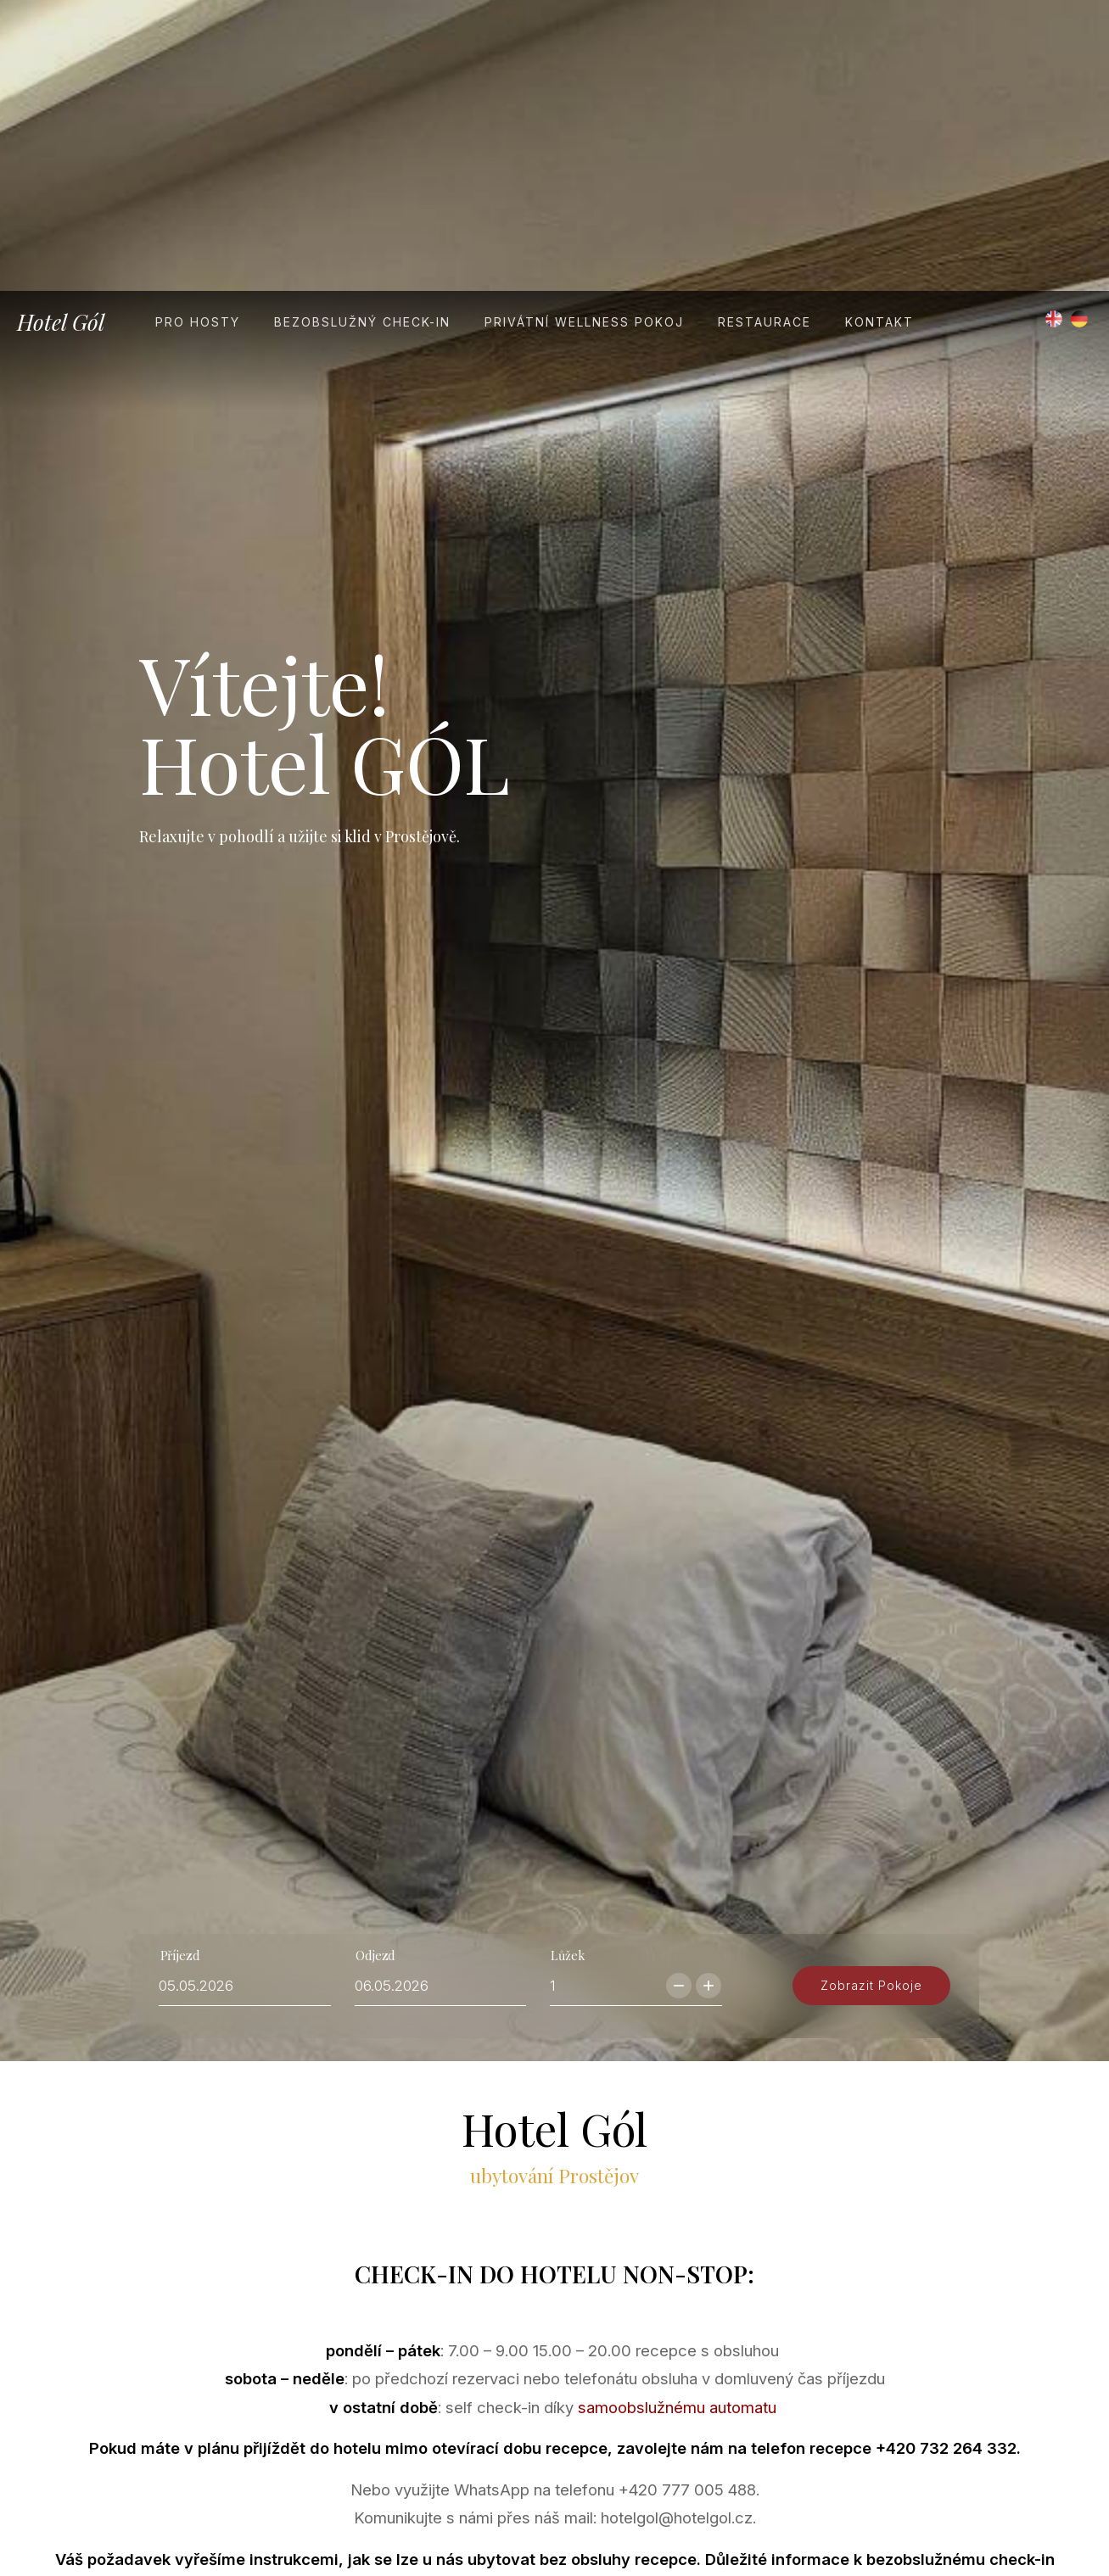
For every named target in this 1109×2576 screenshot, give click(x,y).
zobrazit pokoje (867, 1765)
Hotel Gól (60, 31)
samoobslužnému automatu (677, 2223)
